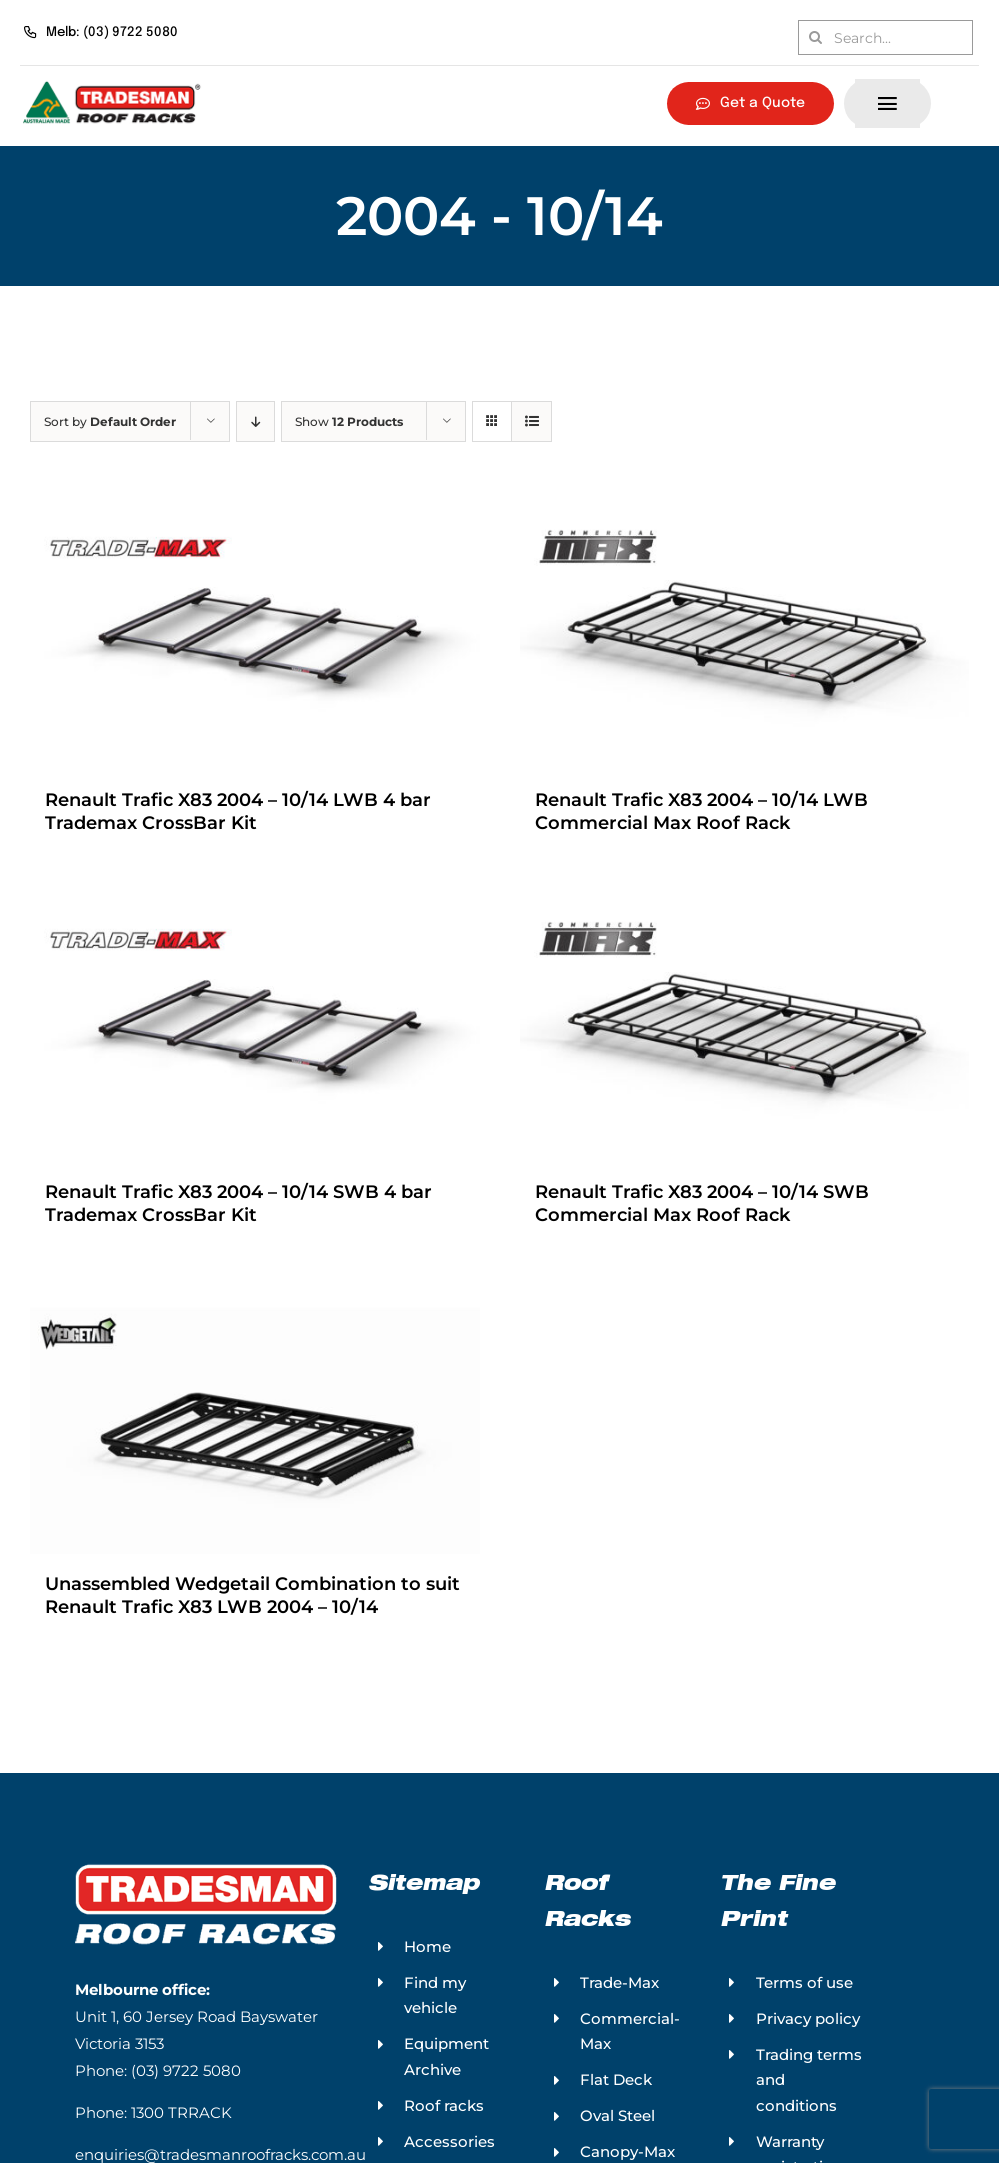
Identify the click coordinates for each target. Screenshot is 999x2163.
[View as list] (531, 421)
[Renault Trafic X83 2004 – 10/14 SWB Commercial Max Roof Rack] (745, 1032)
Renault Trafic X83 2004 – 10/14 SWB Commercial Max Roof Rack (702, 1209)
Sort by (110, 421)
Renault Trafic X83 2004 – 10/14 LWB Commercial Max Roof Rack (701, 814)
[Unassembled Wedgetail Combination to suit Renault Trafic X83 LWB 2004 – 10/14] (255, 1427)
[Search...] (885, 37)
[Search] (815, 37)
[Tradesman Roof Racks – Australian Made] (112, 83)
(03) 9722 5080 (186, 2079)
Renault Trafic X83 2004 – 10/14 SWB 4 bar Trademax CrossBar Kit (238, 1209)
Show (349, 421)
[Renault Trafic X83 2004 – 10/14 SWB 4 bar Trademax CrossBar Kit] (255, 1032)
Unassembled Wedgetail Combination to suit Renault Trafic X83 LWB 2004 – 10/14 (252, 1603)
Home (427, 1954)
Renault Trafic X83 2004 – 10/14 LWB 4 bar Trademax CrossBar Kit (238, 814)
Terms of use (804, 1990)
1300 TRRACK (181, 2121)
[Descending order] (255, 421)
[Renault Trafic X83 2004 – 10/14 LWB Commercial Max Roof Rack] (745, 637)
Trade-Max (619, 1990)
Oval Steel (617, 2124)
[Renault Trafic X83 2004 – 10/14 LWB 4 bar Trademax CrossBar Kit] (255, 637)
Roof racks (444, 2113)
